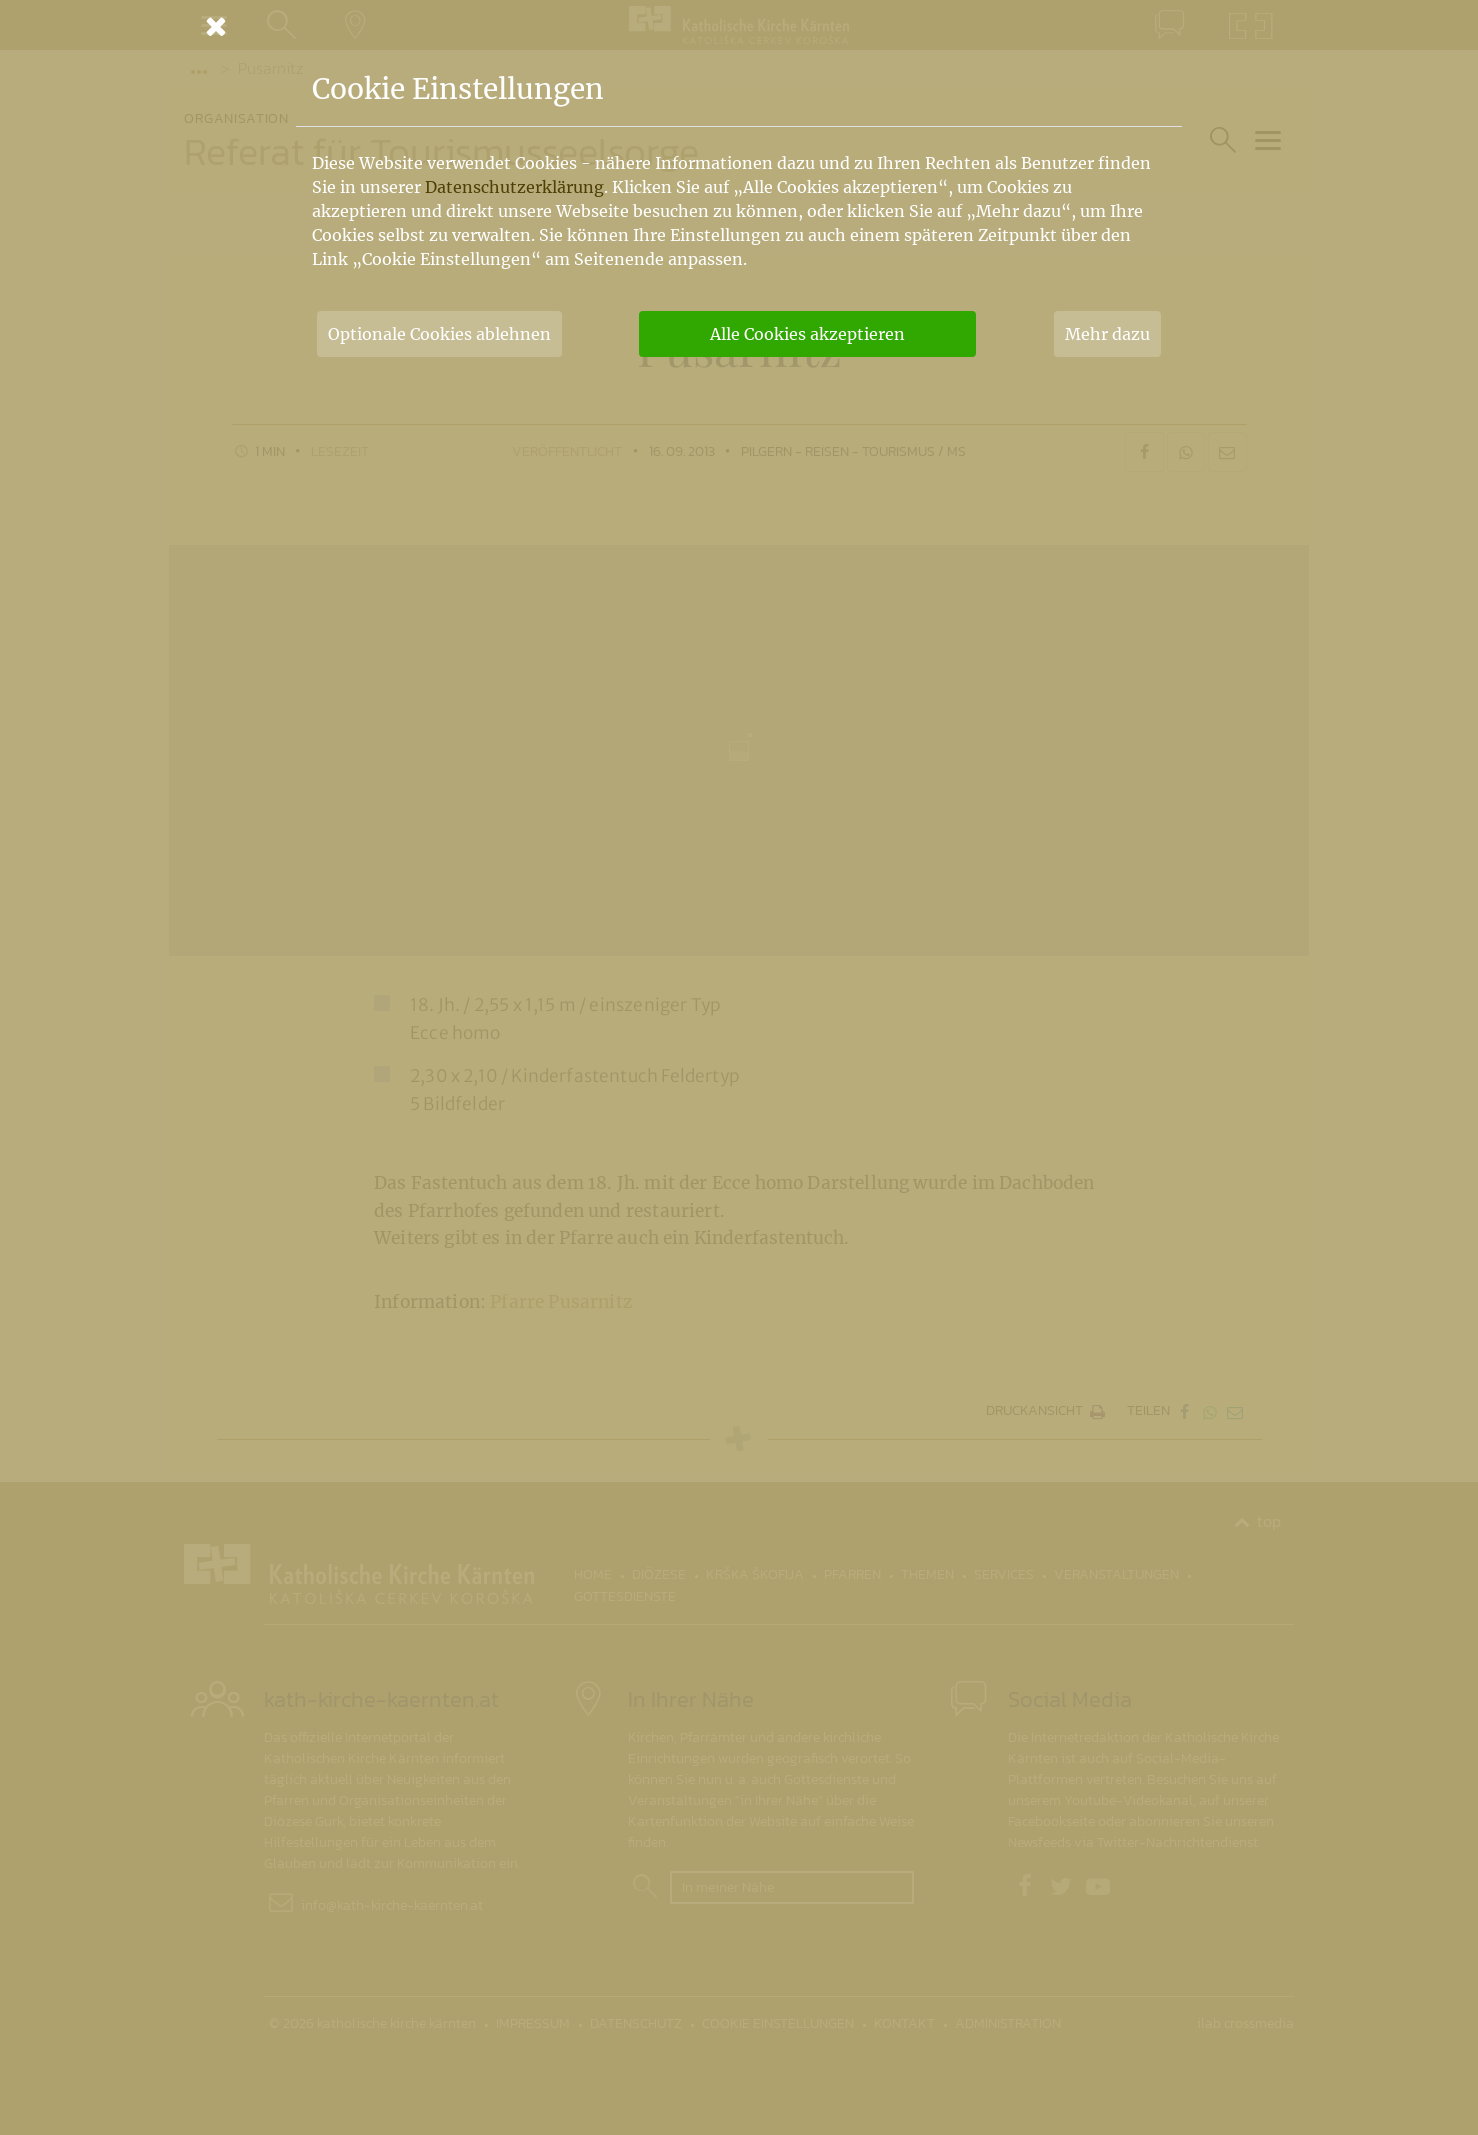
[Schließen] (739, 26)
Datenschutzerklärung (514, 187)
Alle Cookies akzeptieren (807, 334)
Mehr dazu (1107, 334)
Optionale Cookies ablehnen (439, 334)
